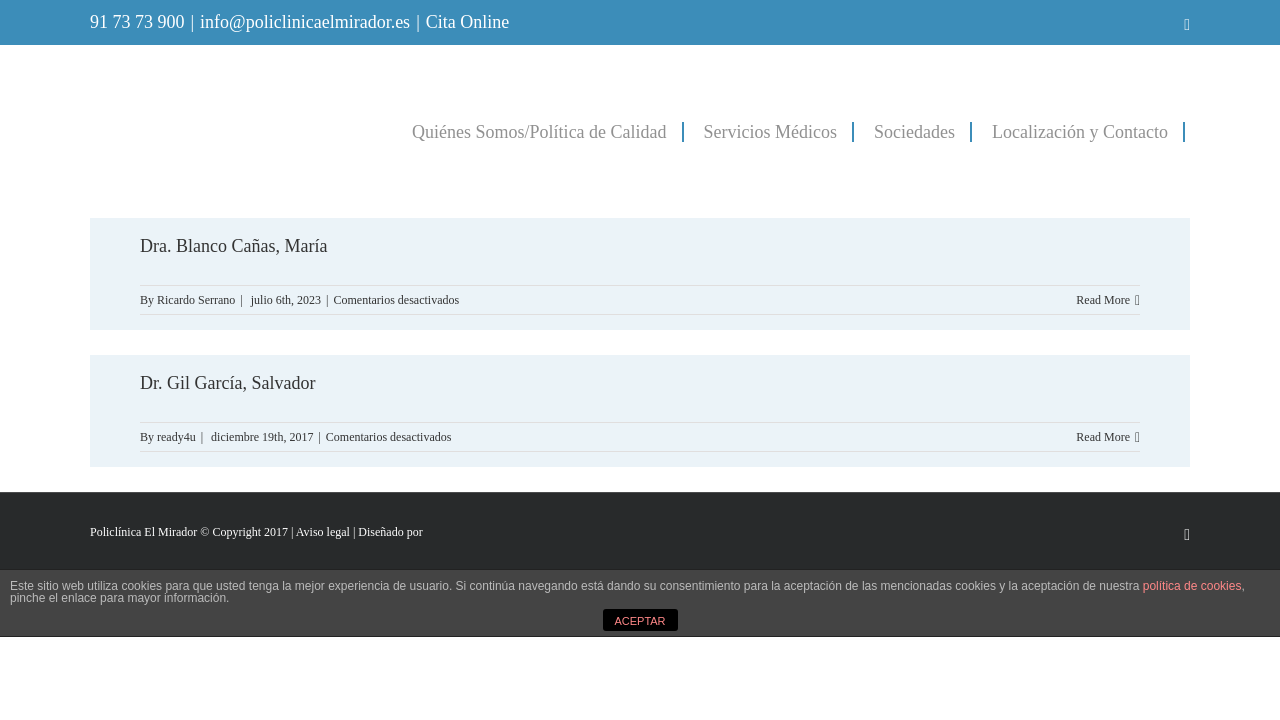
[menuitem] (474, 131)
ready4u (176, 437)
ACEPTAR (639, 621)
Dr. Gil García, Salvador (227, 383)
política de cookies (1192, 586)
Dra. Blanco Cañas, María (233, 246)
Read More (1103, 300)
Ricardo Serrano (196, 300)
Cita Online (468, 22)
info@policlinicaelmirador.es (305, 22)
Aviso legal (323, 532)
